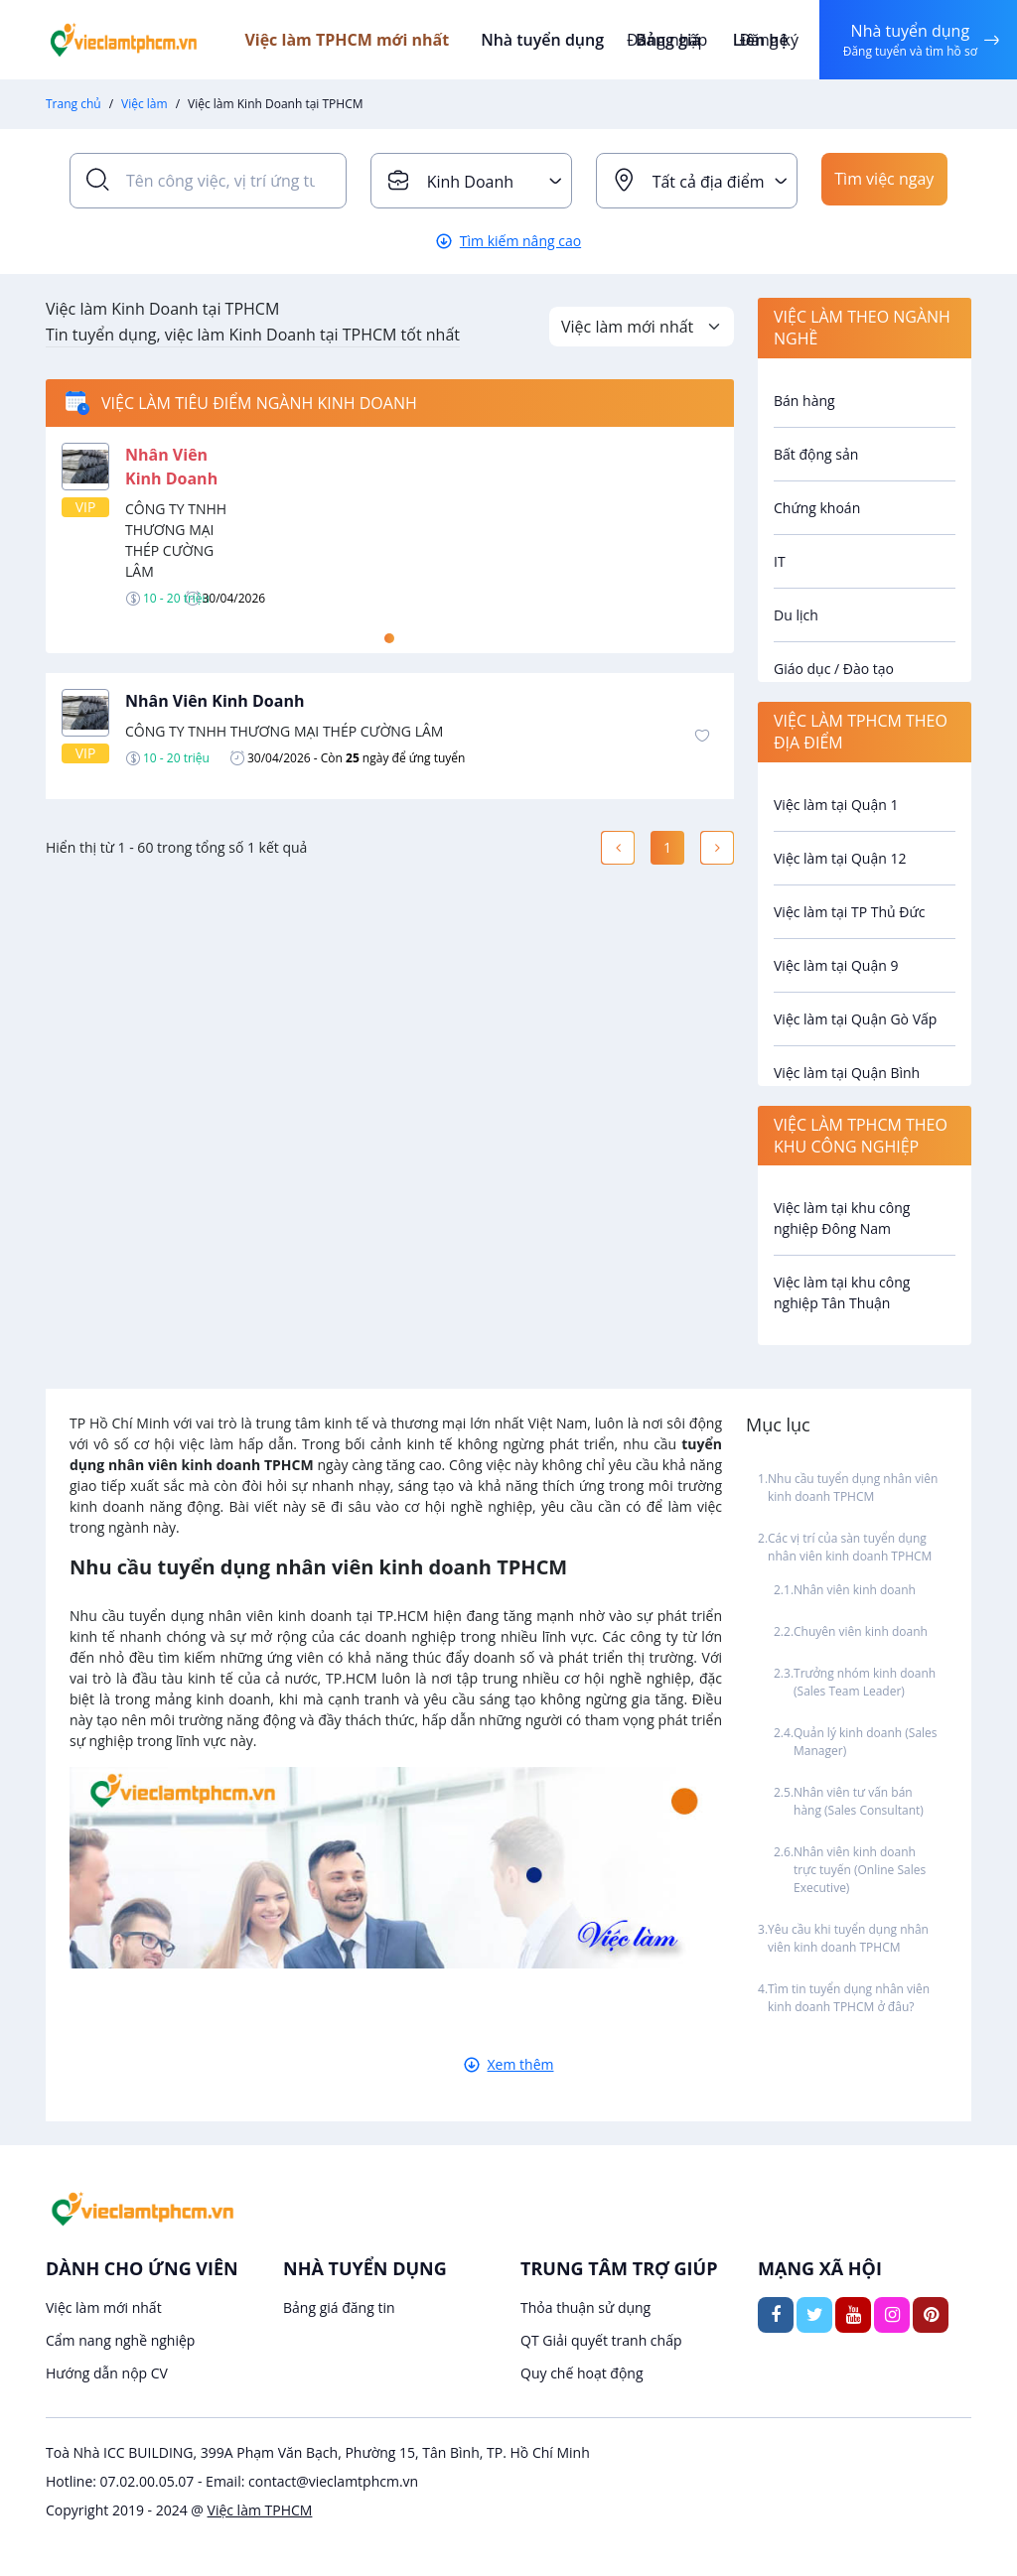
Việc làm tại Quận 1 (836, 804)
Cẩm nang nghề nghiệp (120, 2340)
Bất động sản (816, 454)
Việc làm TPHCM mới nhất (363, 40)
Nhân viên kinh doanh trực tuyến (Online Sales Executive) (860, 1869)
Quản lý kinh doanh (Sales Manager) (866, 1741)
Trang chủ (73, 103)
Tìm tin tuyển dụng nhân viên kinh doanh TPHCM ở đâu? (849, 1997)
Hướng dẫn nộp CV (107, 2373)
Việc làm (144, 103)
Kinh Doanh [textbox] (470, 182)
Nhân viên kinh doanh (855, 1589)
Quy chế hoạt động (582, 2373)
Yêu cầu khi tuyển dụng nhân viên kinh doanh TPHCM (848, 1938)
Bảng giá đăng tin (339, 2307)
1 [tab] (389, 638)
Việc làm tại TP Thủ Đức (849, 911)
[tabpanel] (390, 525)
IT (780, 561)
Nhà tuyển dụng (556, 40)
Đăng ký (766, 40)
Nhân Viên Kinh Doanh (214, 701)
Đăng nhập (664, 40)
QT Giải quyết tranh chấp (601, 2340)
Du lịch (796, 615)
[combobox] (471, 180)
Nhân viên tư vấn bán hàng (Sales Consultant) (859, 1801)
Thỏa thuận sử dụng (585, 2307)
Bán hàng (804, 400)
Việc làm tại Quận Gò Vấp (855, 1019)
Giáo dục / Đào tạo (834, 668)
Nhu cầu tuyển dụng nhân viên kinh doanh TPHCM (853, 1487)
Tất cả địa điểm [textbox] (709, 182)
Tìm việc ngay (884, 181)
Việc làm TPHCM (260, 2510)
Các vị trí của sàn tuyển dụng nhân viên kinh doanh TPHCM (850, 1547)
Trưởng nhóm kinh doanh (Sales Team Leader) (865, 1682)
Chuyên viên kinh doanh (861, 1631)
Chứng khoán (817, 507)
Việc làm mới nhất (104, 2307)
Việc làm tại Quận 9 (836, 965)
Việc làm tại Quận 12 (840, 858)
